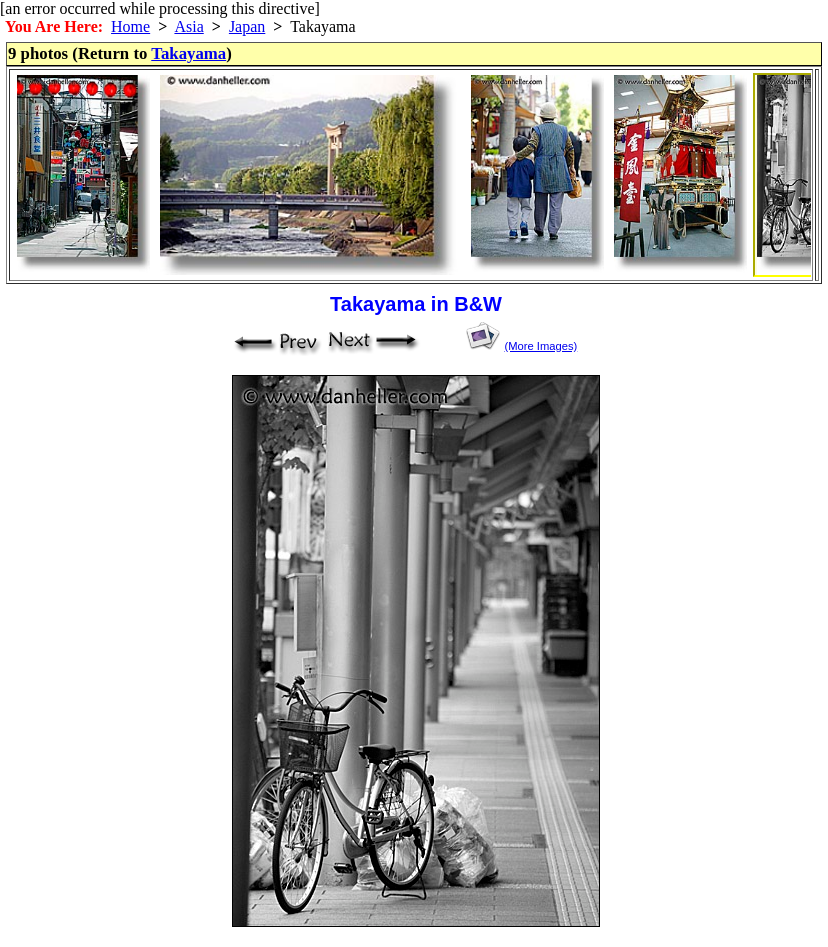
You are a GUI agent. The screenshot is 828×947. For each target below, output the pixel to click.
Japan (247, 26)
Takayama (188, 53)
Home (130, 26)
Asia (188, 26)
